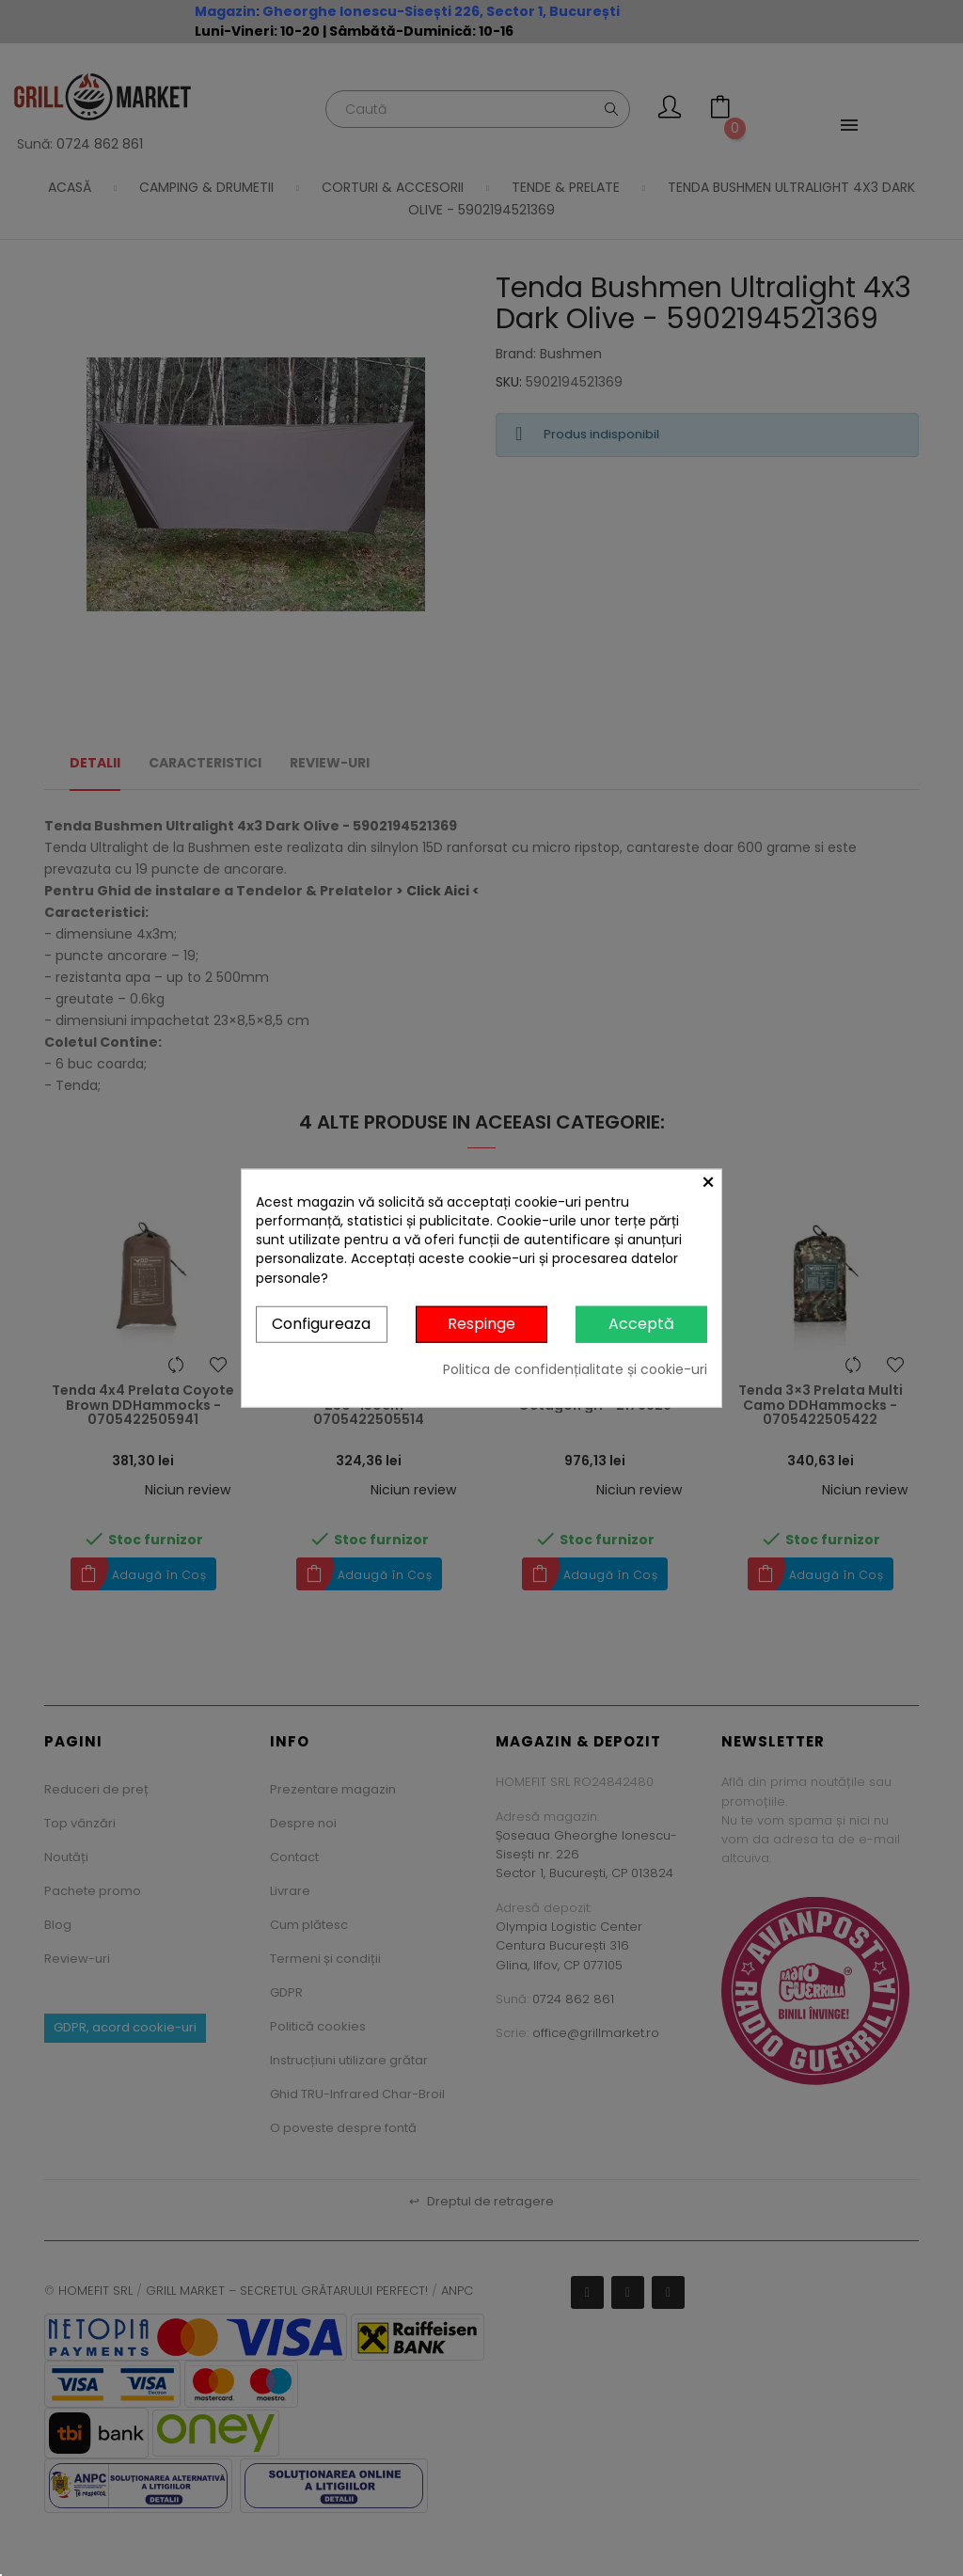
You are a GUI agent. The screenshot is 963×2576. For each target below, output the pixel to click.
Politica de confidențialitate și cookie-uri (575, 1368)
